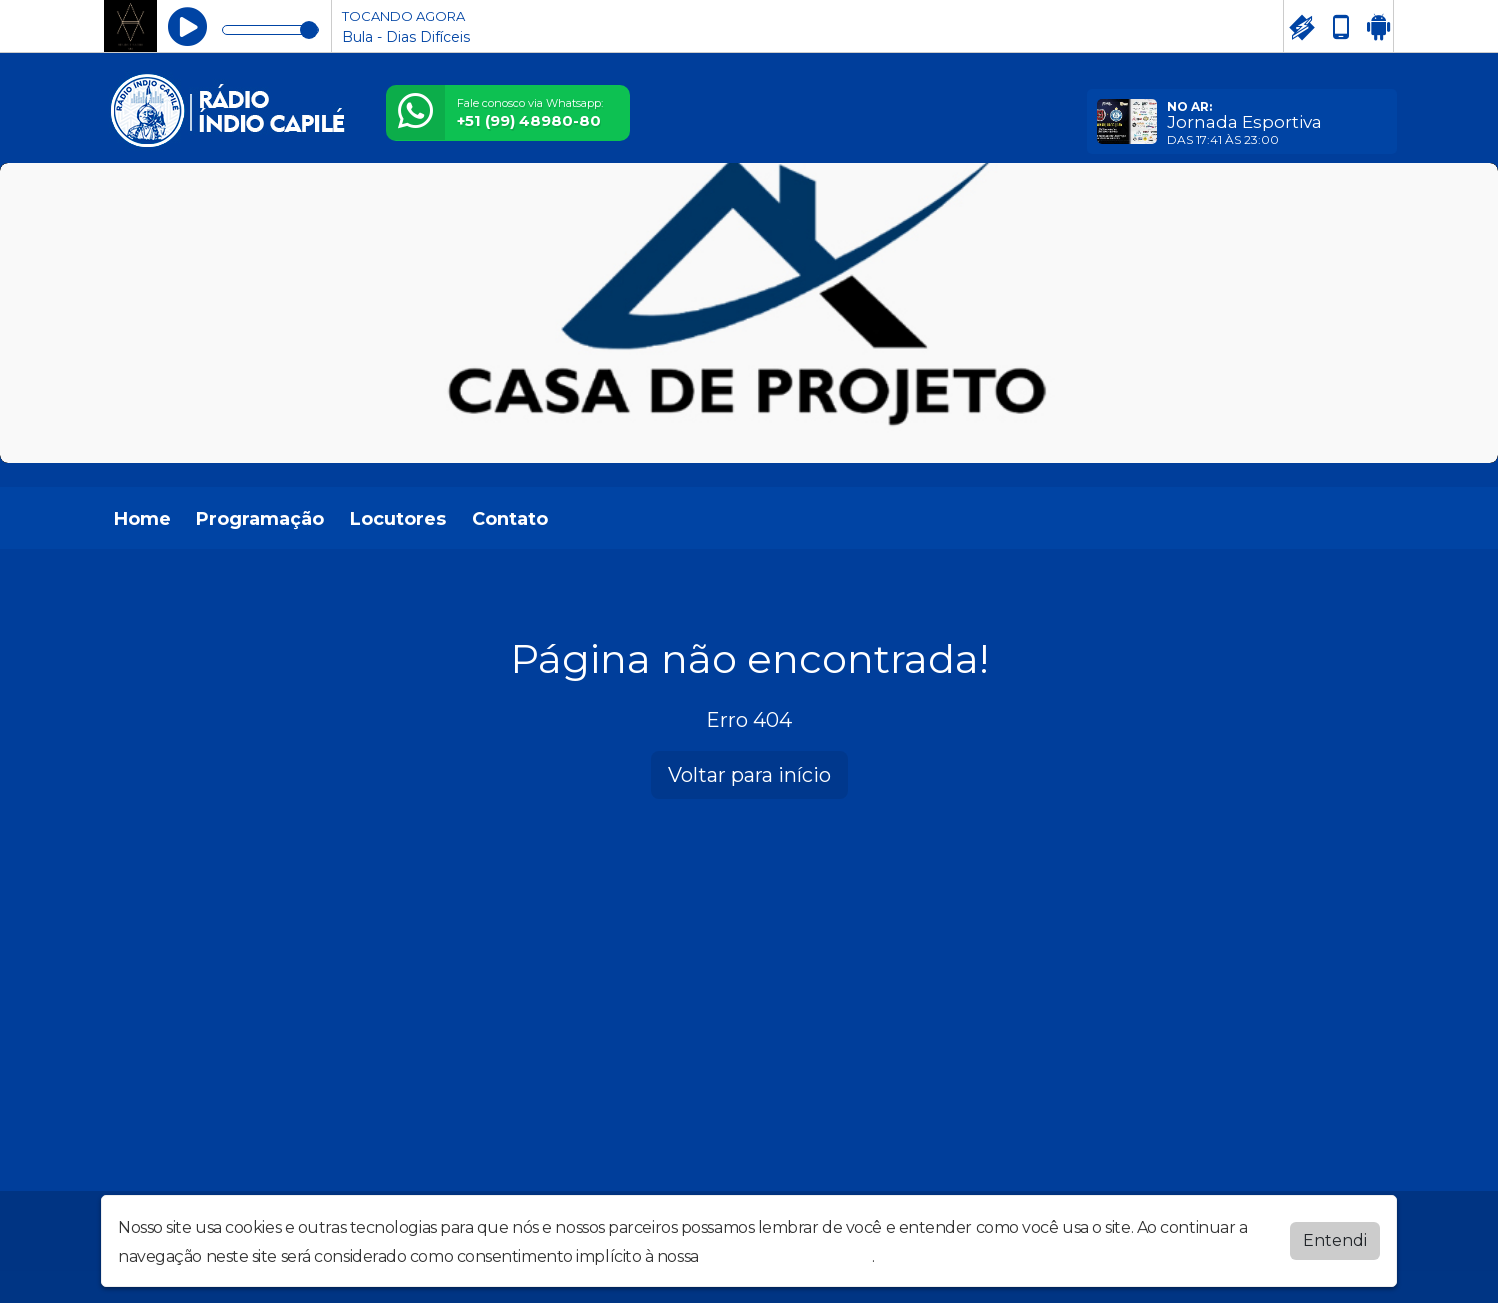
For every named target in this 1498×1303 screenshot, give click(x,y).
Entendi (1335, 1240)
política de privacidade (787, 1256)
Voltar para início (749, 775)
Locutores (398, 519)
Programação (260, 519)
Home (142, 519)
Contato (510, 519)
